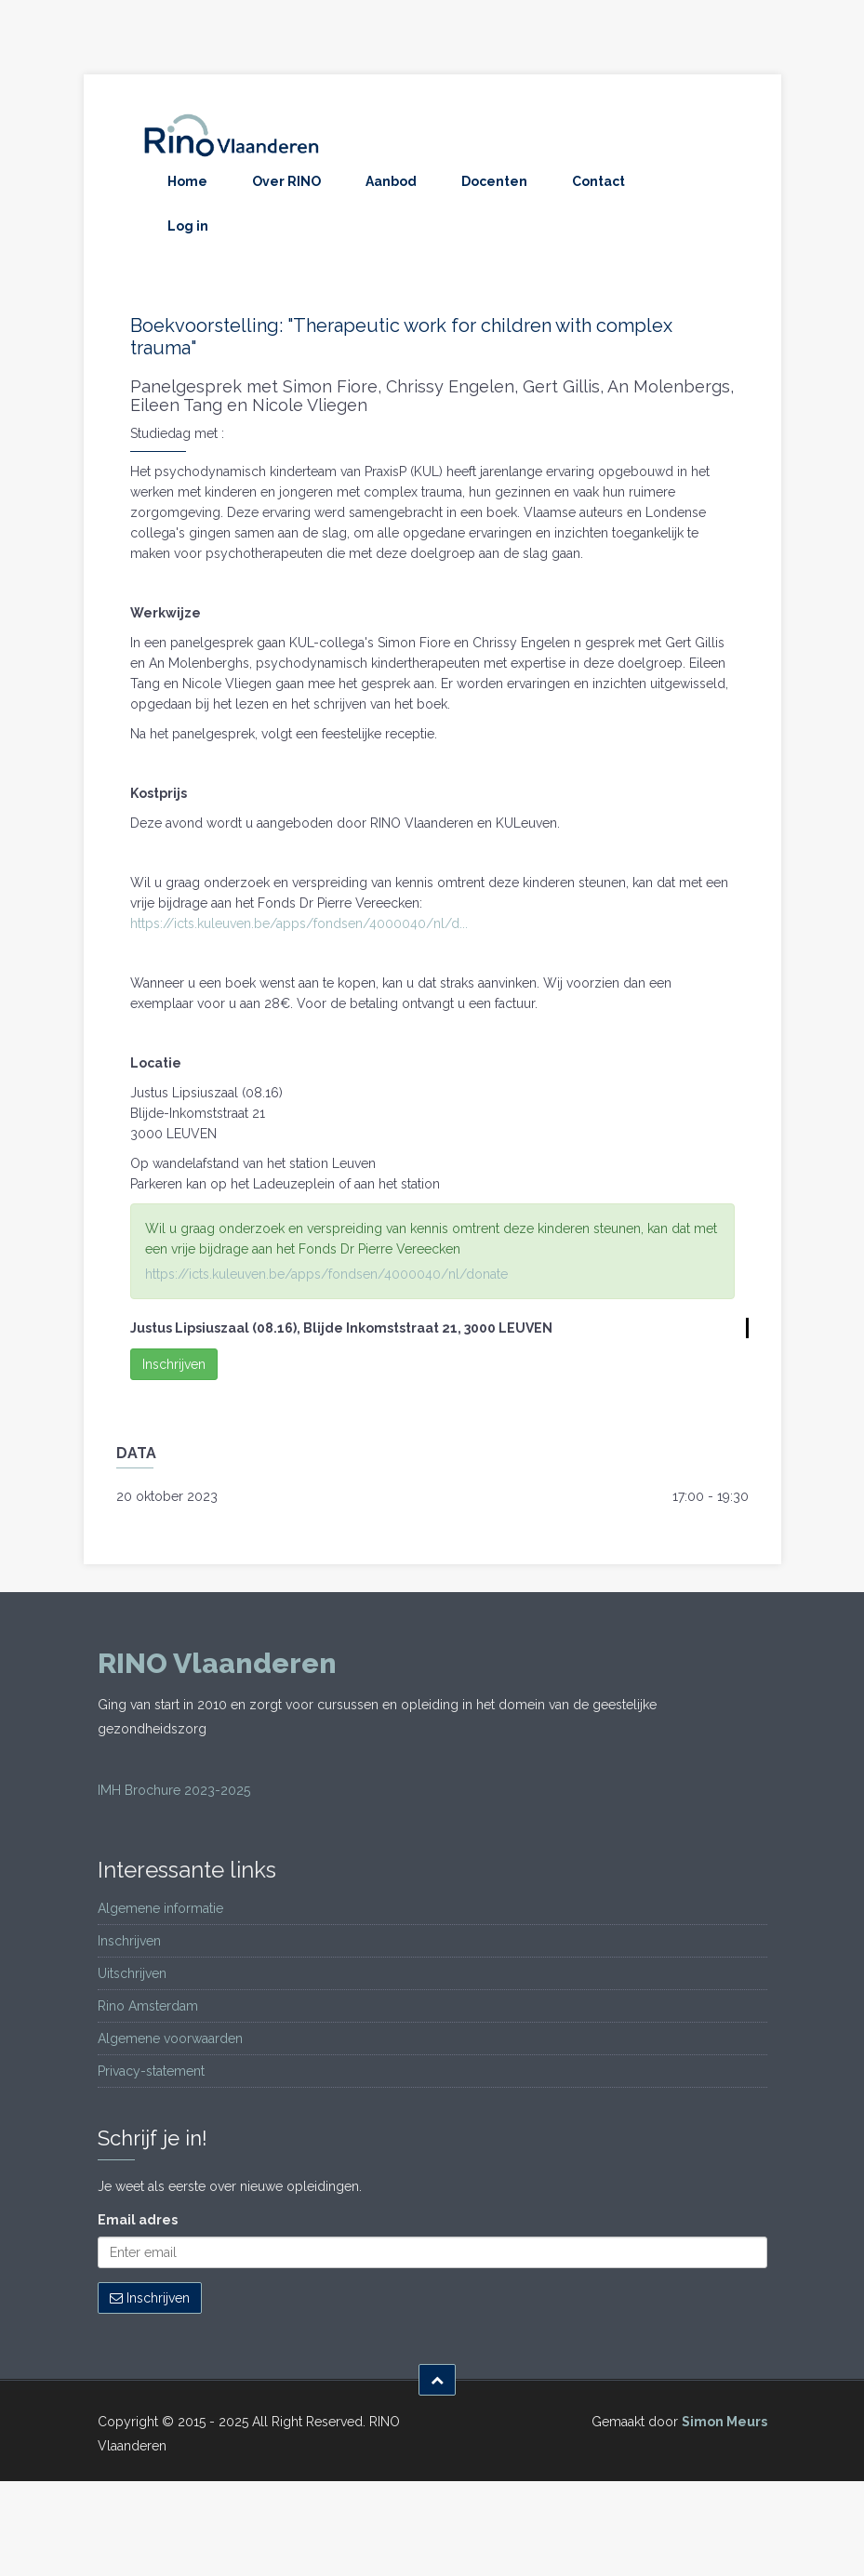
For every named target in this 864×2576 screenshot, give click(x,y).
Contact (598, 181)
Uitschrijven (132, 1973)
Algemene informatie (160, 1908)
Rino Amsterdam (148, 2005)
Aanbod (391, 181)
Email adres (138, 2219)
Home (187, 181)
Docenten (494, 181)
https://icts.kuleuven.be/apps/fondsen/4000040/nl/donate (326, 1274)
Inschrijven (174, 1364)
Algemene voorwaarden (170, 2038)
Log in (187, 226)
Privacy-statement (151, 2071)
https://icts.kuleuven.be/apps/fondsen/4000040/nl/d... (299, 923)
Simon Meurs (724, 2421)
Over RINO (286, 181)
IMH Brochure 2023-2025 (174, 1790)
